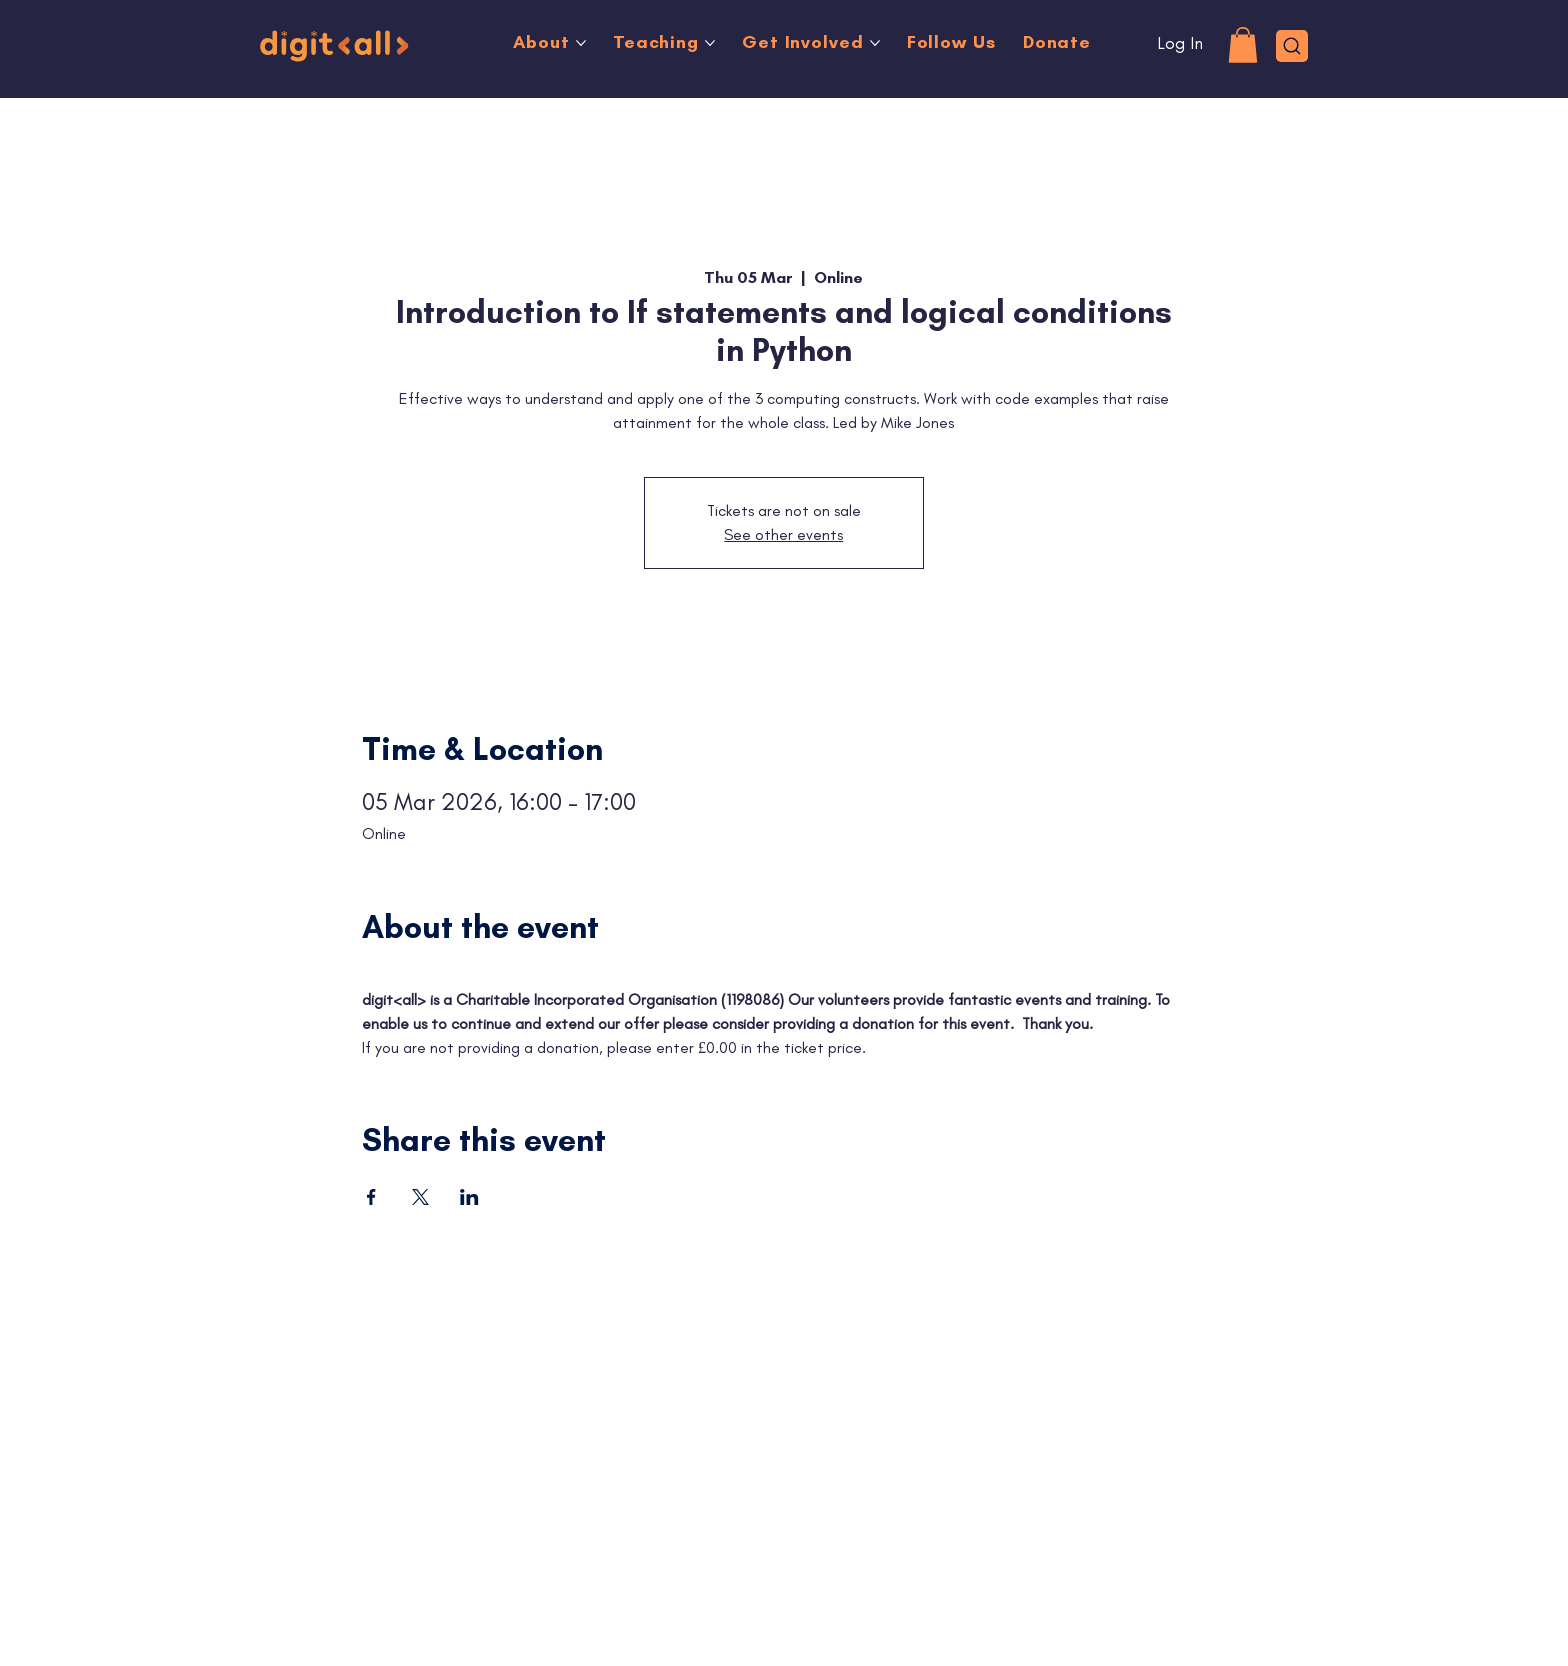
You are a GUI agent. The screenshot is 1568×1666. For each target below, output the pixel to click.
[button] (1243, 45)
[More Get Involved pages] (875, 43)
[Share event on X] (420, 1197)
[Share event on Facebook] (371, 1197)
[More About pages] (581, 43)
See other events (783, 534)
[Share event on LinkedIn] (469, 1197)
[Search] (1292, 46)
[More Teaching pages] (710, 43)
